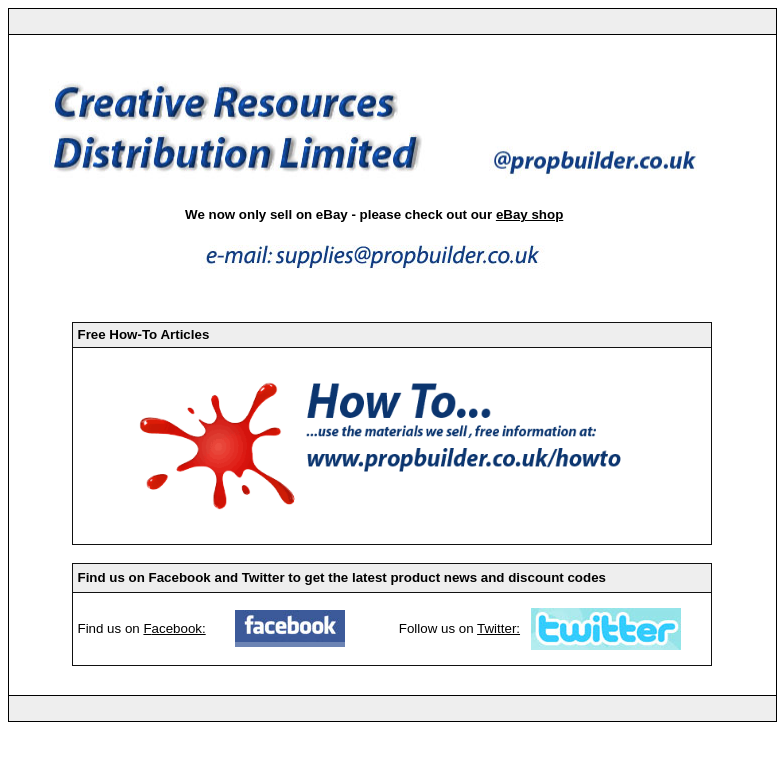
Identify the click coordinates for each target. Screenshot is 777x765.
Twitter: (498, 628)
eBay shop (529, 214)
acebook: (179, 628)
